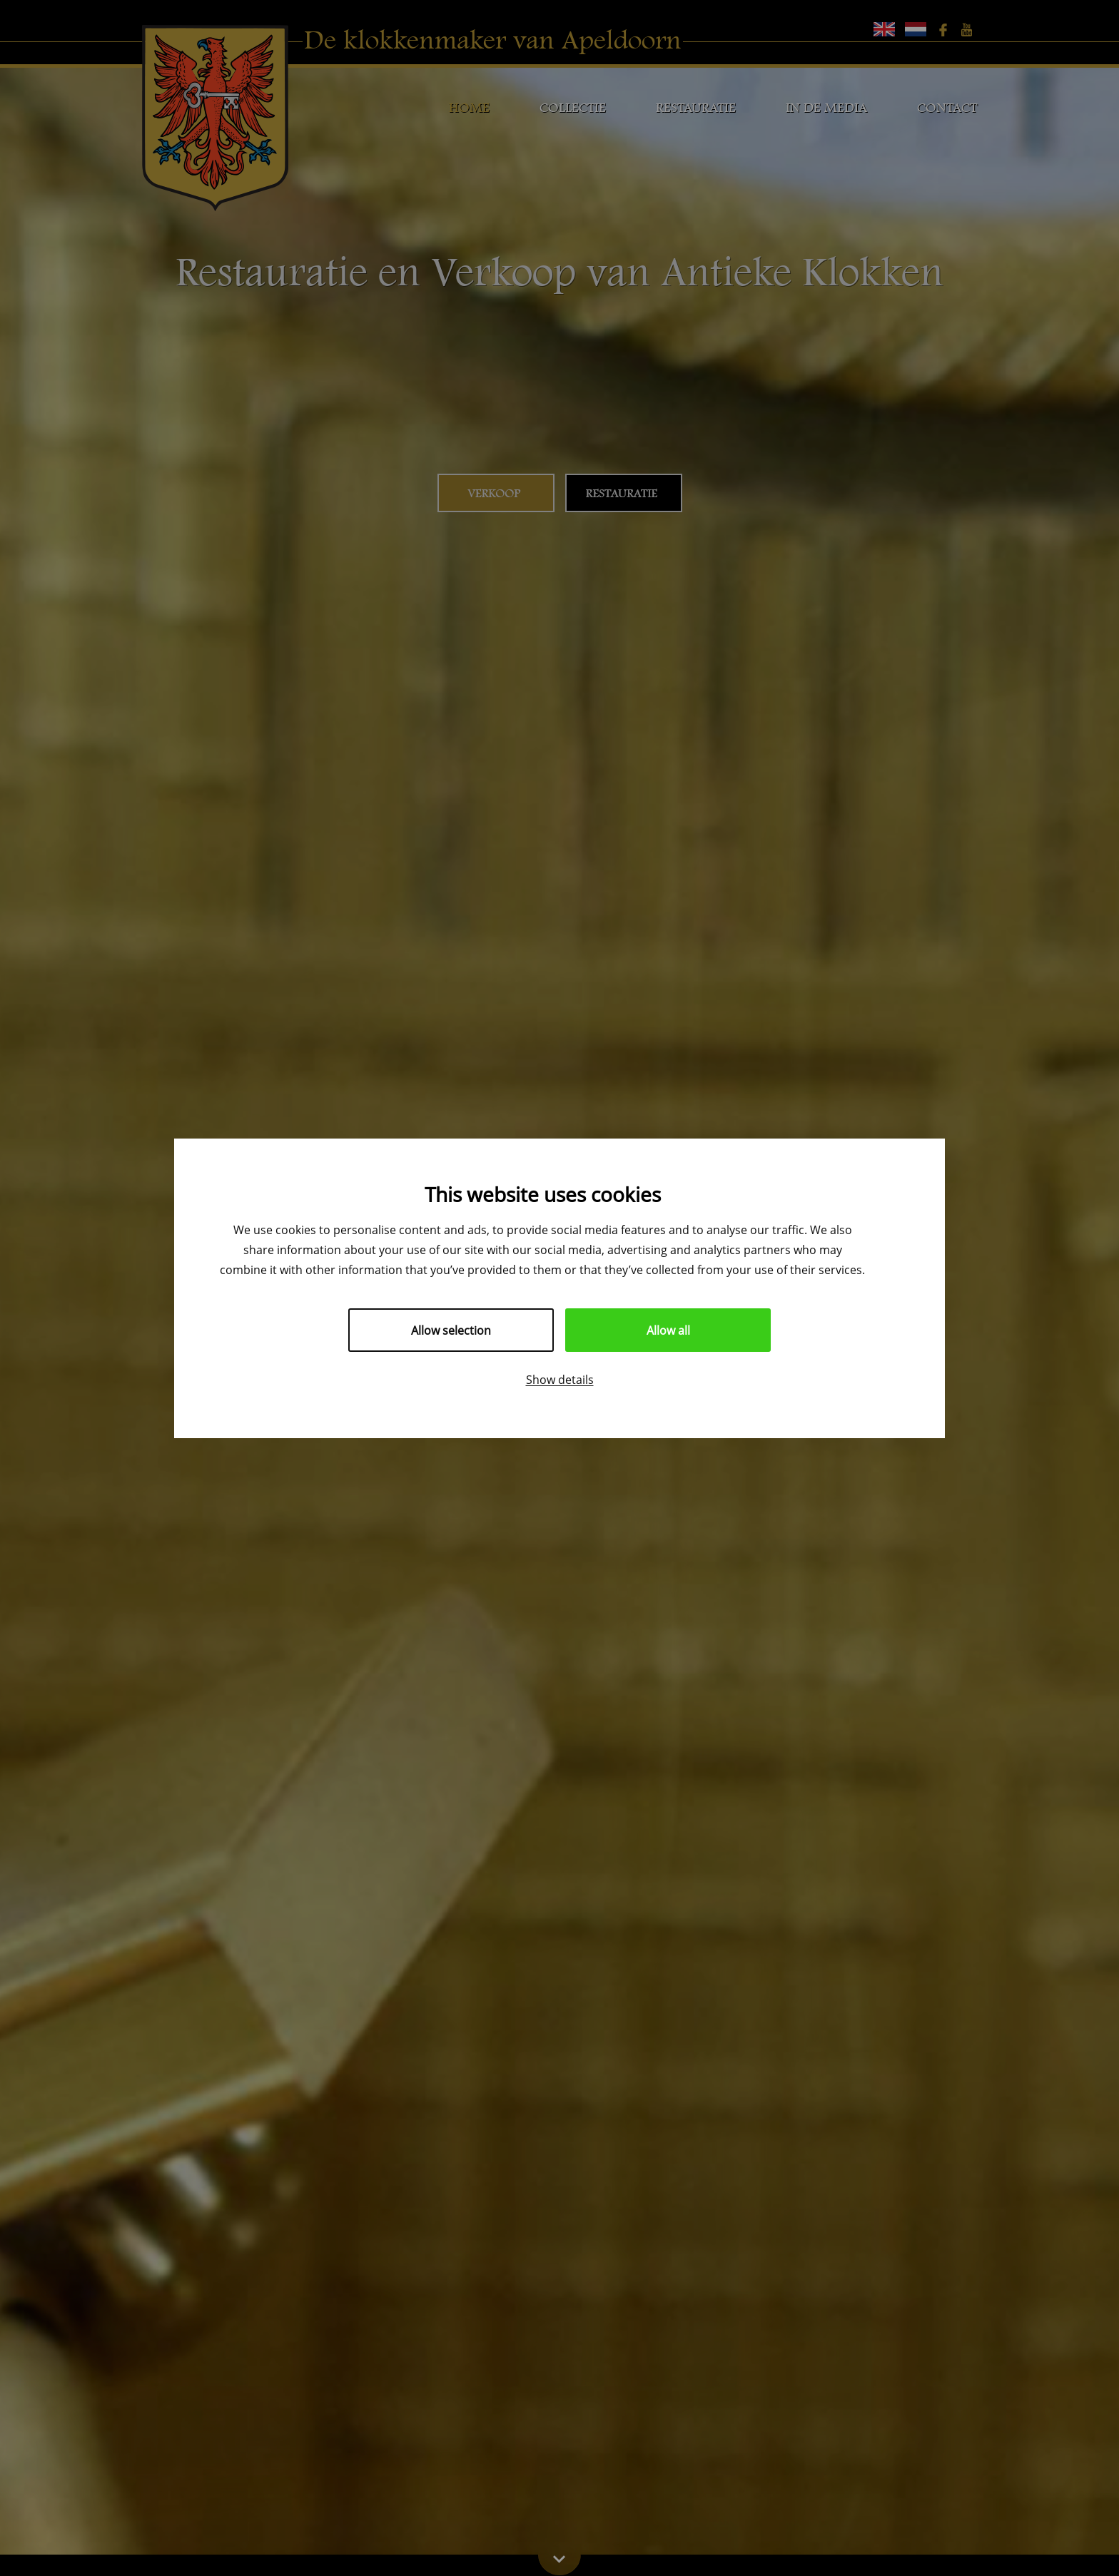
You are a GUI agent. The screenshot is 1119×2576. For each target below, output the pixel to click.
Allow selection (451, 1330)
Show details (560, 1379)
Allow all (668, 1330)
